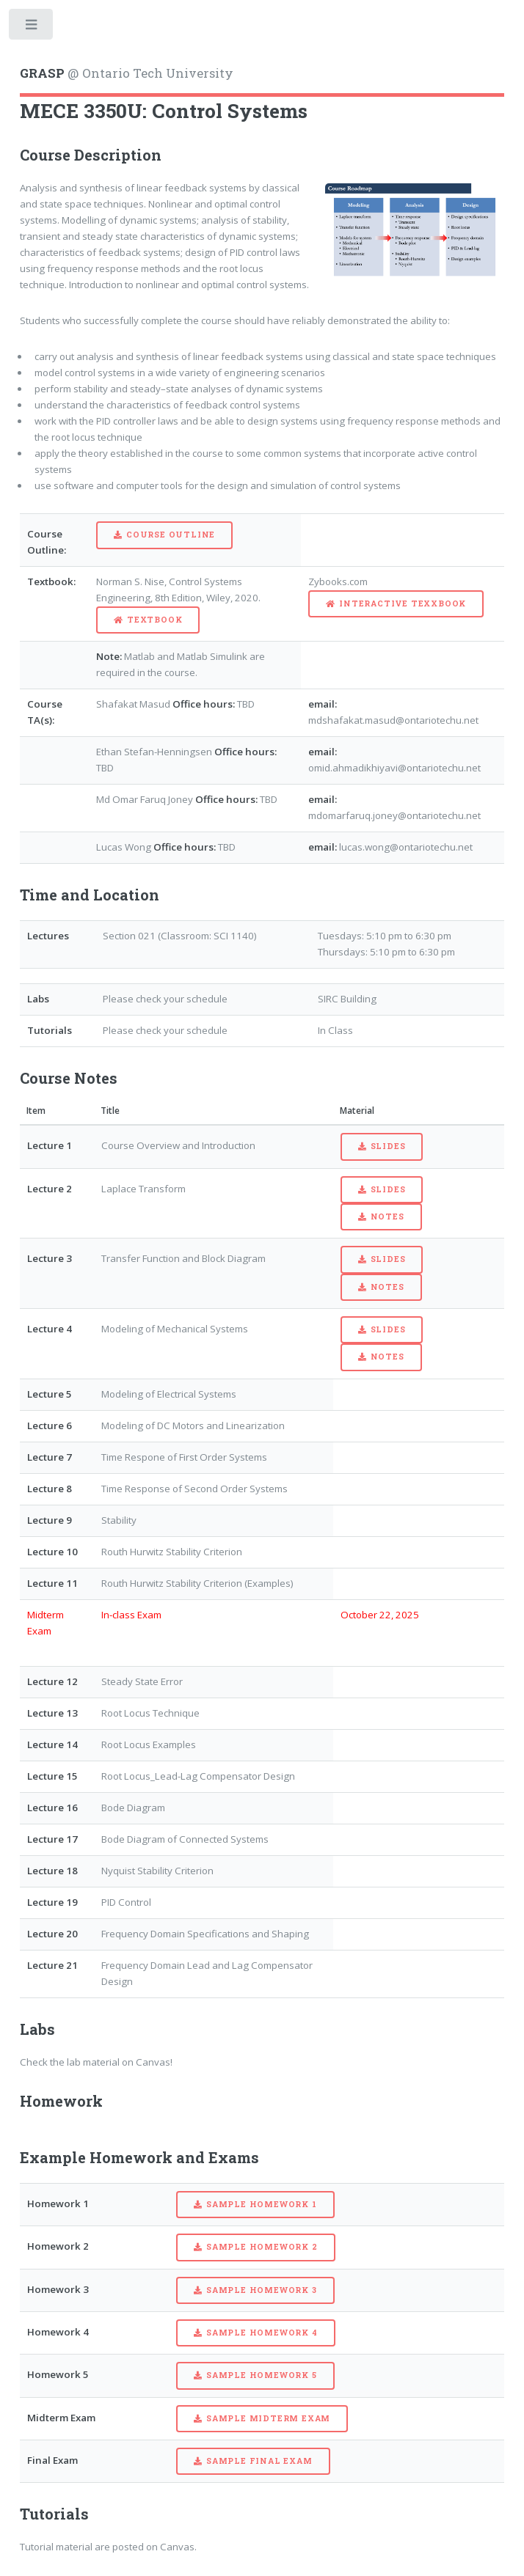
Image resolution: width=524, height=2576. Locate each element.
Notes (387, 1216)
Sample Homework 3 (261, 2290)
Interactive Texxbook (402, 603)
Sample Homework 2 (262, 2247)
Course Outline (170, 534)
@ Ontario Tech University (126, 73)
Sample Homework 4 (262, 2332)
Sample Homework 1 (261, 2204)
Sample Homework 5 (261, 2375)
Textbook (154, 619)
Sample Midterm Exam (268, 2418)
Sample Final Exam (259, 2461)
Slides (388, 1146)
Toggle (32, 27)
